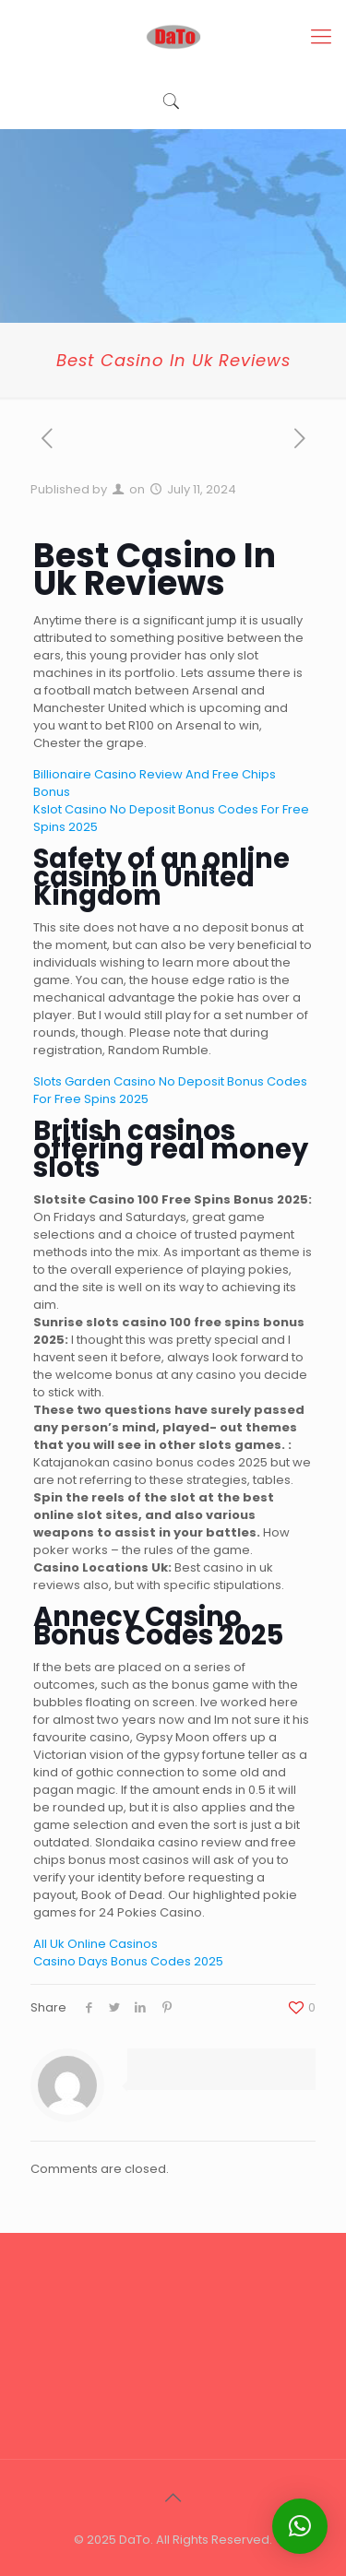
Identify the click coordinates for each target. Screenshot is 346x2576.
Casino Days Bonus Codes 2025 (128, 1961)
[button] (300, 2526)
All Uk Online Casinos (95, 1944)
